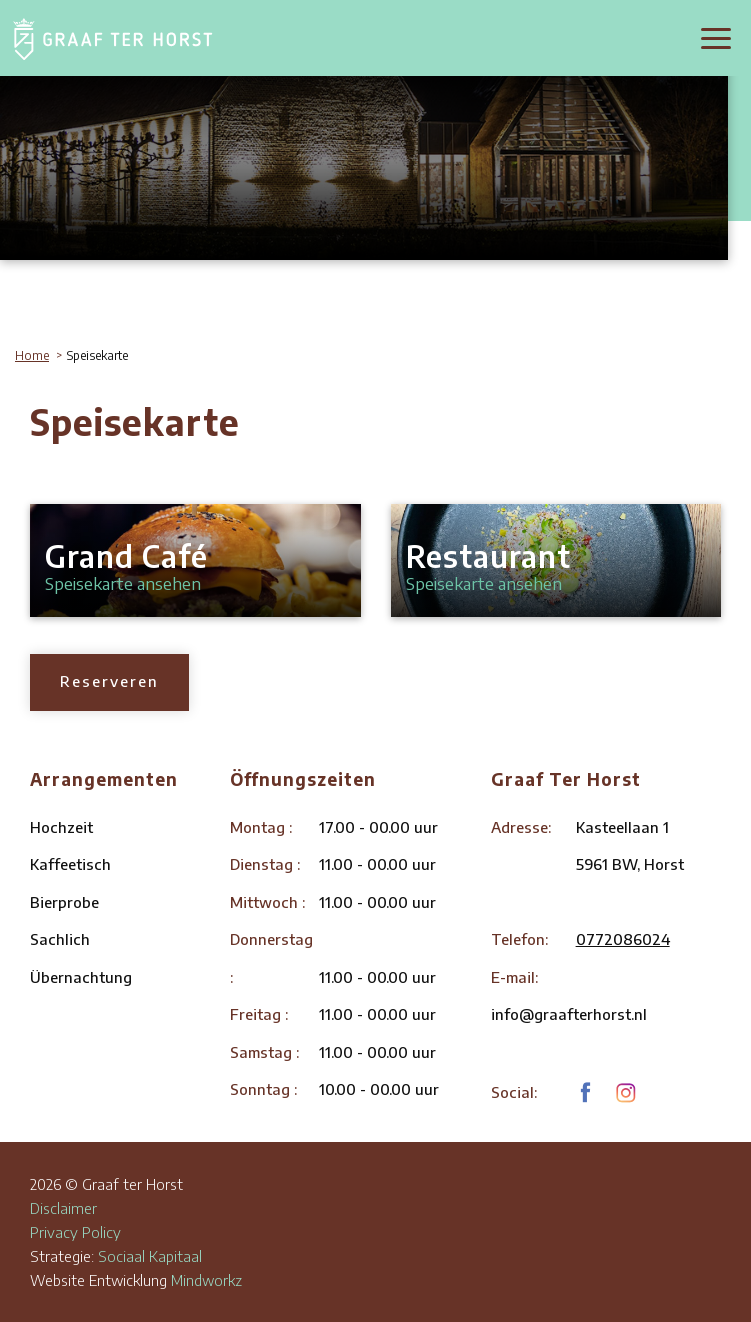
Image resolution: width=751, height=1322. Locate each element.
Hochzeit (61, 827)
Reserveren (109, 681)
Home (32, 355)
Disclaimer (63, 1208)
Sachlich (60, 939)
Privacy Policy (75, 1232)
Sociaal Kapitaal (150, 1256)
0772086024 (623, 939)
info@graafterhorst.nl (569, 1014)
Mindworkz (206, 1280)
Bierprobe (64, 902)
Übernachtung (81, 977)
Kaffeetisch (70, 864)
